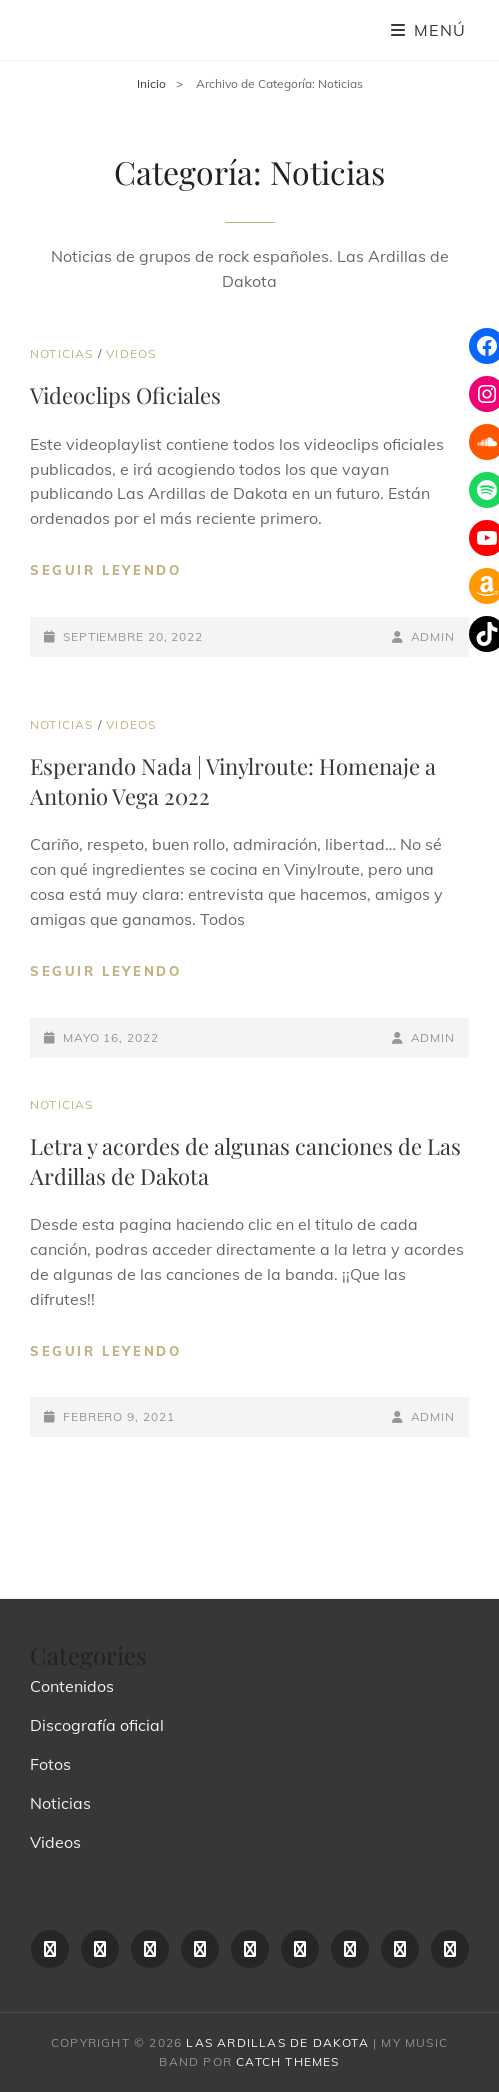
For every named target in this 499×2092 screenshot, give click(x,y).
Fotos (50, 1764)
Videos (131, 353)
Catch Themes (287, 2061)
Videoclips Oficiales (125, 395)
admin (433, 636)
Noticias (62, 353)
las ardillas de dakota (277, 2042)
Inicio (151, 83)
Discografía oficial (97, 1725)
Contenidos (72, 1686)
